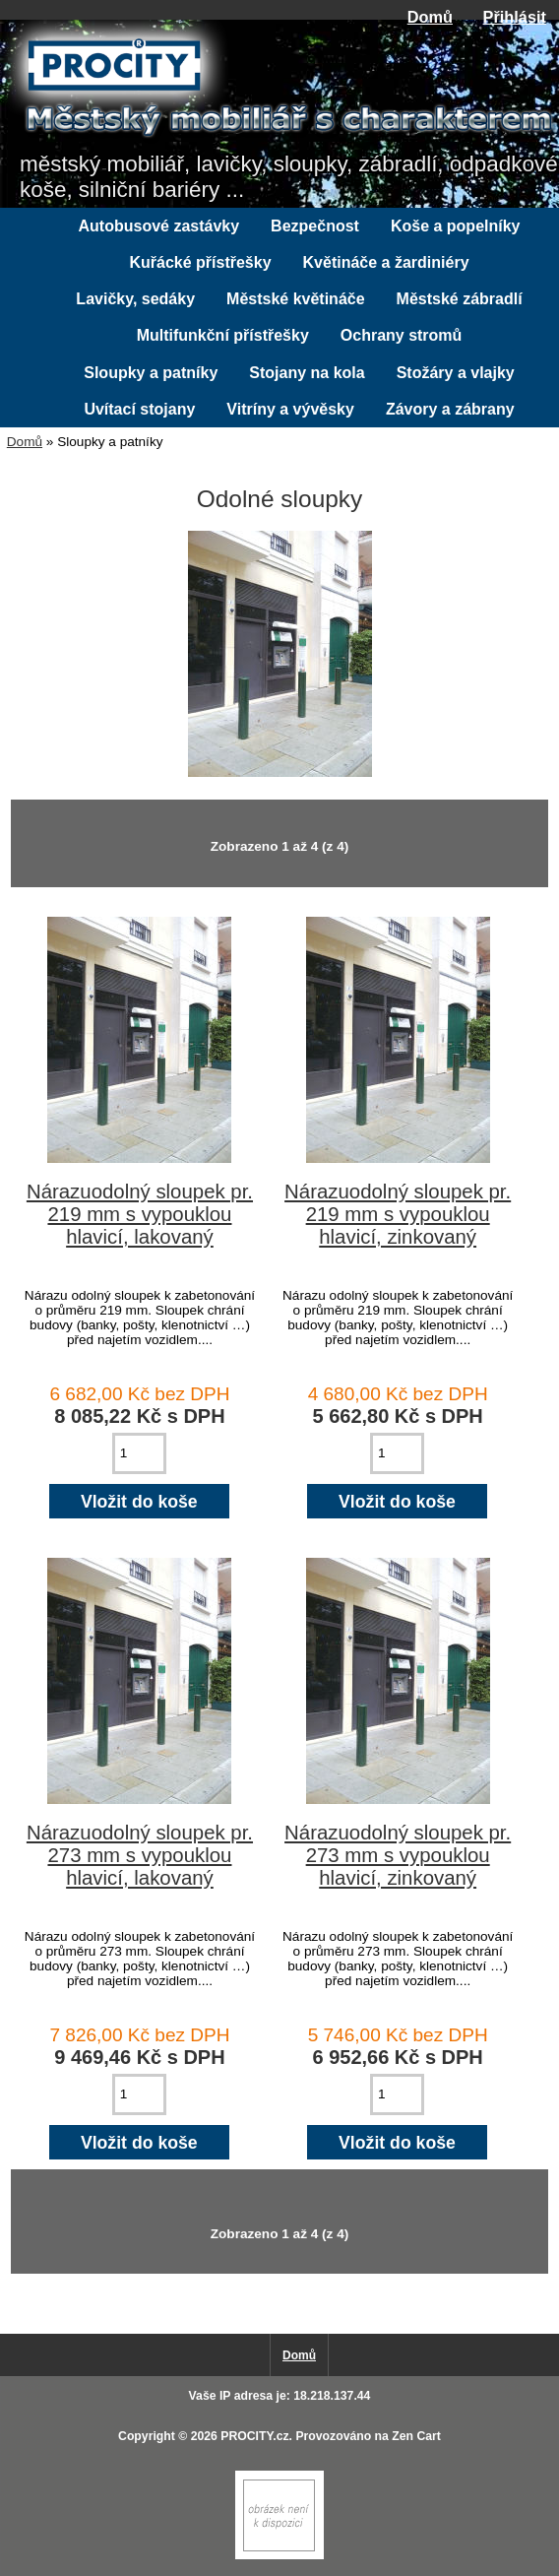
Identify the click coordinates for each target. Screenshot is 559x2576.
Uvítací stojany (139, 409)
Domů (430, 17)
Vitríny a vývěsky (290, 409)
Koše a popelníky (456, 226)
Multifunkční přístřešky (223, 335)
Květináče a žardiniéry (386, 262)
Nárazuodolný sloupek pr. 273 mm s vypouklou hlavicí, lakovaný (140, 1855)
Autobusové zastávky (159, 226)
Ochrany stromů (402, 335)
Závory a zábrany (450, 409)
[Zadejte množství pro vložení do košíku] (139, 1453)
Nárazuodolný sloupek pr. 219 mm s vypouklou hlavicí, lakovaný (140, 1214)
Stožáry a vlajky (456, 372)
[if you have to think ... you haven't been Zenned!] (279, 2554)
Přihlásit (514, 17)
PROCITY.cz (254, 2436)
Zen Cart (416, 2436)
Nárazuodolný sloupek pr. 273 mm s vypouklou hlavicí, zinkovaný (397, 1855)
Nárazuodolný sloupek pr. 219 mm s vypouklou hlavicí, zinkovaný (397, 1214)
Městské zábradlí (460, 298)
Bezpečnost (315, 226)
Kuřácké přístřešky (200, 262)
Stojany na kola (306, 372)
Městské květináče (295, 298)
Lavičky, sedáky (135, 298)
